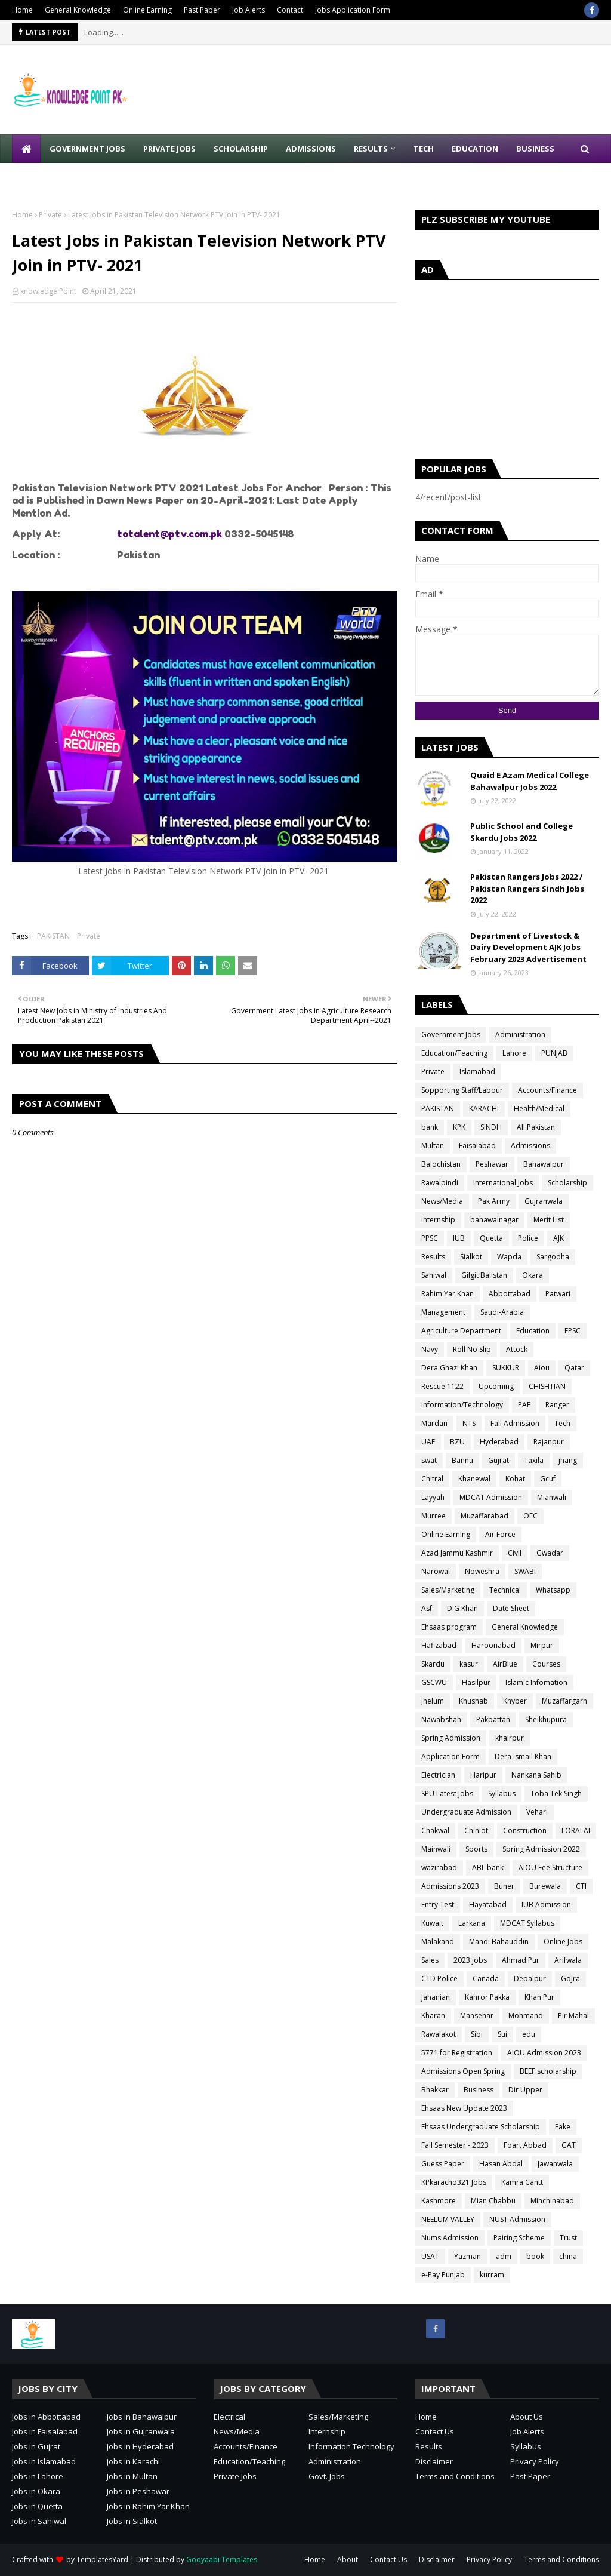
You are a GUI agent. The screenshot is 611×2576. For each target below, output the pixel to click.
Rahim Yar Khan (447, 1294)
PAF (524, 1405)
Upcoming (496, 1386)
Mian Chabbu (493, 2201)
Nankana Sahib (536, 1775)
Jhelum (432, 1701)
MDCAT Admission (490, 1497)
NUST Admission (517, 2219)
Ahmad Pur (520, 1960)
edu (528, 2034)
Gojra (570, 1979)
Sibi (477, 2034)
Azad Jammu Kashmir (457, 1553)
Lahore (514, 1053)
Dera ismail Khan (523, 1756)
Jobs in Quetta (37, 2506)
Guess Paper (442, 2164)
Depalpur (530, 1979)
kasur (468, 1664)
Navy (429, 1349)
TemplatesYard (102, 2560)
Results (433, 1257)
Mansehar (476, 2016)
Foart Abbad (525, 2145)
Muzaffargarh (564, 1701)
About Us (526, 2416)
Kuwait (432, 1923)
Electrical (229, 2416)
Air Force (500, 1534)
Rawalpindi (439, 1183)
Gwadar (549, 1553)
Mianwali (551, 1497)
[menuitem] (26, 148)
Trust (568, 2238)
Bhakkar (435, 2090)
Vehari (537, 1812)
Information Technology (351, 2446)
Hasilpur (476, 1682)
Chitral (432, 1479)
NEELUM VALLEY (447, 2219)
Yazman (467, 2256)
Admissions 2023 (450, 1886)
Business (478, 2090)
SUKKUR (505, 1368)
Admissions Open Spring (463, 2071)
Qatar (574, 1368)
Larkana (471, 1923)
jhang (567, 1460)
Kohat (515, 1479)
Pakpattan (493, 1719)
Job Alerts (248, 10)
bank (429, 1127)
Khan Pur (539, 1997)
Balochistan (441, 1164)
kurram (492, 2275)
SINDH (491, 1127)
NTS (469, 1423)
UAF (428, 1442)
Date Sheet (511, 1608)
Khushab (473, 1701)
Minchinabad (552, 2201)
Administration (520, 1034)
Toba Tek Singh (556, 1793)
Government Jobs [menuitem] (87, 148)
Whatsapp (553, 1590)
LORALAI (575, 1830)
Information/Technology (462, 1405)
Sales (430, 1960)
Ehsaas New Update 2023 (464, 2108)
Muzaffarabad (484, 1516)
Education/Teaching (454, 1053)
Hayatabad (488, 1904)
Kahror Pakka (487, 1997)
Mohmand (525, 2016)
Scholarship (567, 1183)
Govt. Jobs (326, 2476)
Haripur (483, 1775)
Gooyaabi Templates (221, 2560)
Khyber (515, 1701)
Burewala (545, 1886)
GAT (568, 2145)
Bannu (462, 1460)
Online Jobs (563, 1941)
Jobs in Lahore (37, 2476)
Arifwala (568, 1960)
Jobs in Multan (132, 2476)
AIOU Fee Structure (550, 1867)
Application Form (450, 1756)
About (347, 2560)
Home (22, 10)
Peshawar (492, 1164)
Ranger (557, 1405)
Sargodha (552, 1257)
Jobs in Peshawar (138, 2491)
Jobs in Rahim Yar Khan (148, 2506)
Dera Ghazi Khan (449, 1368)
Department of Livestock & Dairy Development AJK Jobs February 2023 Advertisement (528, 947)
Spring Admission (450, 1738)
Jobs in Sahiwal (39, 2521)
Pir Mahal (573, 2016)
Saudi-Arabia (502, 1312)
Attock (516, 1349)
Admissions (530, 1146)
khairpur (509, 1738)
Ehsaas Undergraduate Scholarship (480, 2127)
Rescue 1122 (442, 1386)
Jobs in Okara (36, 2491)
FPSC (572, 1331)
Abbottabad (509, 1294)
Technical (505, 1590)
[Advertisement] (507, 366)
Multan (432, 1146)
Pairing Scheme (519, 2238)
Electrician (438, 1775)
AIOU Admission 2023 (544, 2053)
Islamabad (477, 1071)
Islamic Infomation (536, 1682)
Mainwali (435, 1849)
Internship (326, 2431)
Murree (433, 1516)
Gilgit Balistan (484, 1275)
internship (438, 1220)
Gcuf (548, 1479)
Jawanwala (555, 2164)
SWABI (525, 1571)
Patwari (557, 1294)
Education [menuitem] (475, 148)
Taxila (534, 1460)
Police (528, 1238)
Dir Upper (525, 2090)
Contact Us (434, 2431)
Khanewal (474, 1479)
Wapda (509, 1257)
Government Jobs (450, 1034)
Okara (532, 1275)
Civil (514, 1553)
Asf (426, 1608)
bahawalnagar (494, 1220)
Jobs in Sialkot (132, 2521)
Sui (502, 2034)
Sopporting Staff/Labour (462, 1090)
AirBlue (505, 1664)
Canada (486, 1979)
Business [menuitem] (535, 148)
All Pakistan (536, 1127)
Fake (562, 2127)
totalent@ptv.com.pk (169, 534)
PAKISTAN (53, 936)
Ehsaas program (449, 1627)
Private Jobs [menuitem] (169, 148)
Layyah (433, 1497)
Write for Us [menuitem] (48, 177)
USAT (430, 2256)
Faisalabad (477, 1146)
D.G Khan (462, 1608)
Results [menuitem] (371, 148)
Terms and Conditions (455, 2476)
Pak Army (494, 1201)
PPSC (429, 1238)
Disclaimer (434, 2461)
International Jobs (503, 1183)
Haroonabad (493, 1645)
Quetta (491, 1238)
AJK (558, 1238)
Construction (525, 1830)
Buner (504, 1886)
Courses (546, 1664)
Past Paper (202, 10)
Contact (290, 10)
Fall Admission (514, 1423)
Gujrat (498, 1460)
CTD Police (439, 1979)
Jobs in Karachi (133, 2461)
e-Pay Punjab (443, 2275)
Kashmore (438, 2201)
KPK (459, 1127)
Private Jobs (235, 2476)
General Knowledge (78, 10)
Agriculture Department (461, 1331)
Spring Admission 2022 (541, 1849)
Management (443, 1312)
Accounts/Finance (547, 1090)
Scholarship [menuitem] (241, 148)
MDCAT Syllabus (527, 1923)
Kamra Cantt (522, 2182)
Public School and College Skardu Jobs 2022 (521, 831)
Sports (476, 1849)
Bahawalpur (543, 1164)
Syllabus (502, 1793)
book (535, 2256)
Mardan (434, 1423)
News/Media (442, 1201)
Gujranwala (543, 1201)
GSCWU (434, 1682)
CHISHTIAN (547, 1386)
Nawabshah (441, 1719)
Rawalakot (438, 2034)
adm (503, 2256)
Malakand (437, 1941)
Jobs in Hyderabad (140, 2446)
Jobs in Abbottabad (46, 2416)
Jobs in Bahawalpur (142, 2416)
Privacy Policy (534, 2461)
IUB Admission (546, 1904)
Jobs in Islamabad (44, 2461)
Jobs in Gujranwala (141, 2431)
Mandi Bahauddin (499, 1941)
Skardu (433, 1664)
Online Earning (147, 10)
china (568, 2256)
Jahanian (435, 1997)
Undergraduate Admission (466, 1812)
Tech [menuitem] (423, 148)
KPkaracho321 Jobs (453, 2182)
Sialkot (471, 1257)
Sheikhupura (546, 1719)
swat (429, 1460)
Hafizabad (438, 1645)
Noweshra (482, 1571)
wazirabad (439, 1867)
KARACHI (484, 1108)
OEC (530, 1516)
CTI (581, 1886)
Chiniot (476, 1830)
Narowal (435, 1571)
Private (50, 215)
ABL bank (488, 1867)
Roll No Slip (472, 1349)
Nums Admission (450, 2238)
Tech (562, 1423)
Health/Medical (539, 1108)
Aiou (542, 1368)
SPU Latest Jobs (447, 1793)
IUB (459, 1238)
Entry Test (437, 1904)
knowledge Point (48, 291)
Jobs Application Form (352, 10)
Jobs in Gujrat (36, 2446)
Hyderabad (499, 1442)
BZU (457, 1442)
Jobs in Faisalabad (45, 2431)
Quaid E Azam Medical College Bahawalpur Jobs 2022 (529, 781)
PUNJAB (554, 1053)
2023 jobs (470, 1960)
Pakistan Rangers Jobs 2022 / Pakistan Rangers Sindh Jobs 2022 (527, 888)
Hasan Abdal (501, 2164)
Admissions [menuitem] (311, 148)
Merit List (548, 1220)
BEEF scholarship (548, 2071)
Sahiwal (433, 1275)
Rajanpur (548, 1442)
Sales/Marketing (447, 1590)
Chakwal (435, 1830)
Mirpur (541, 1645)
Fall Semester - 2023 (455, 2145)
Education (533, 1331)
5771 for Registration (456, 2053)
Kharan (433, 2016)
